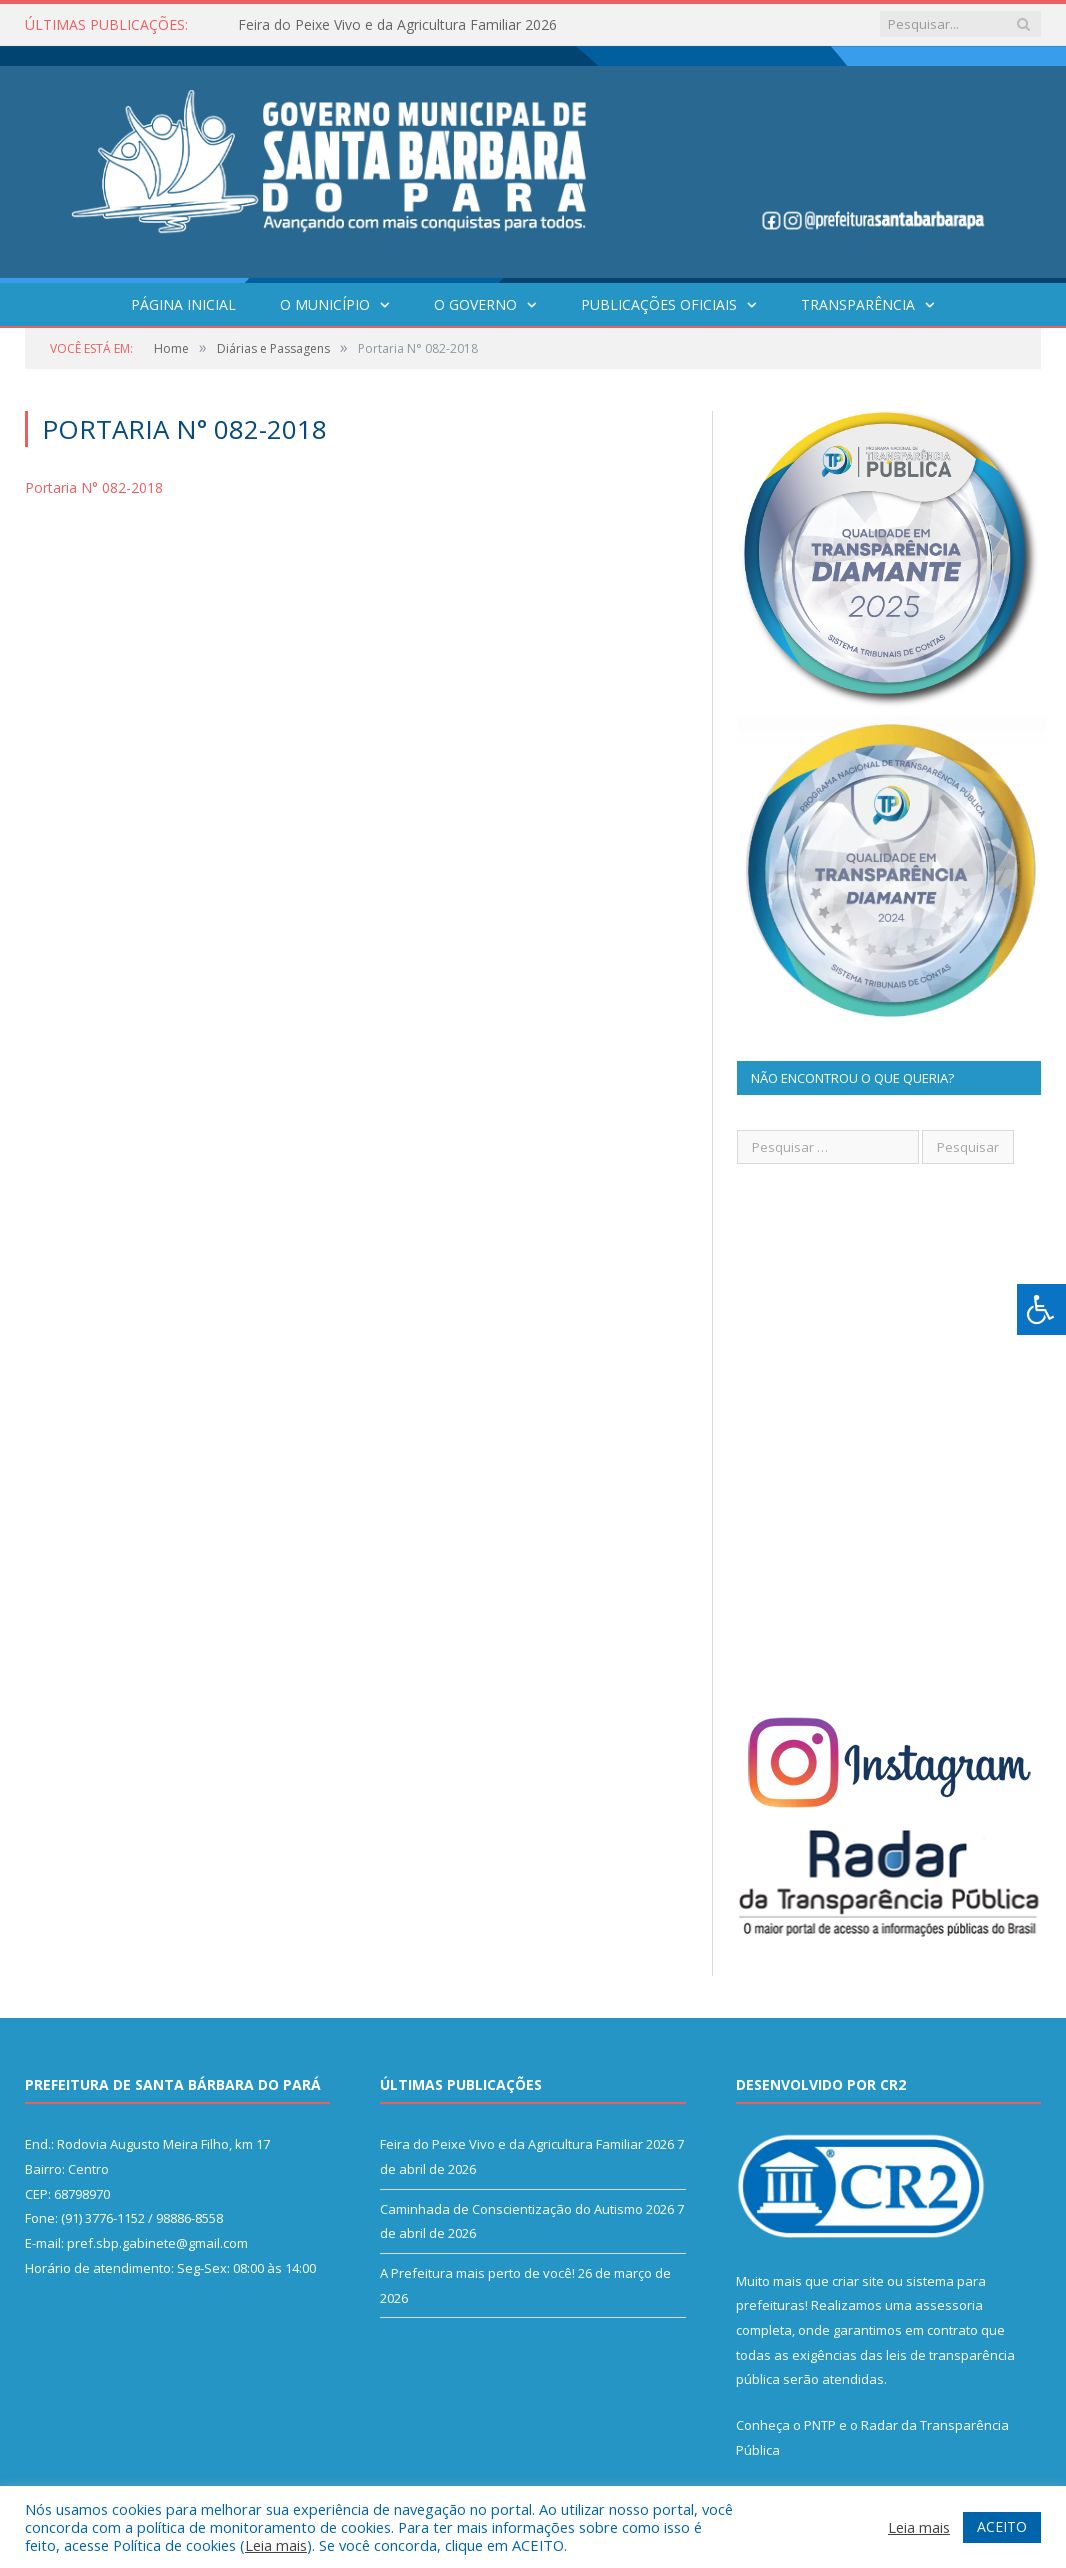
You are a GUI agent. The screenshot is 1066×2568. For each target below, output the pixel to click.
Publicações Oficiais (659, 304)
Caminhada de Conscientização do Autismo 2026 (527, 2209)
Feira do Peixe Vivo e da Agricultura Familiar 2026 (397, 25)
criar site (858, 2281)
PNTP (820, 2425)
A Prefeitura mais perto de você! (477, 2273)
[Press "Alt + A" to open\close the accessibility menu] (1041, 1309)
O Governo (475, 304)
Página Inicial (183, 304)
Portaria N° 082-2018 (94, 487)
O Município (325, 304)
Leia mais (276, 2545)
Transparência (858, 304)
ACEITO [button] (1002, 2526)
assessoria (949, 2305)
